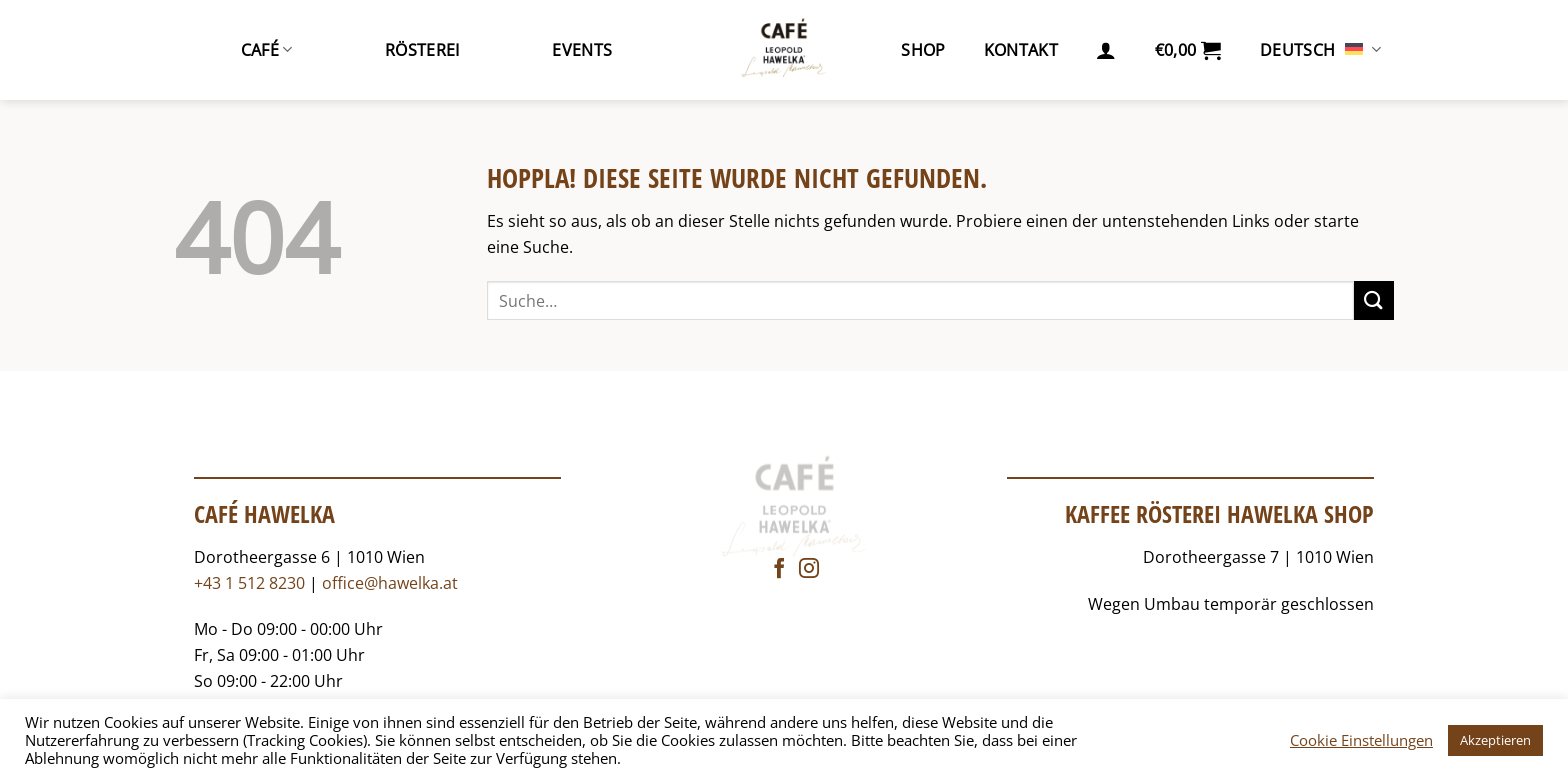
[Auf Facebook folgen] (779, 570)
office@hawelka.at (390, 583)
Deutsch (1321, 50)
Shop (923, 50)
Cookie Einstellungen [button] (1361, 740)
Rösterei (422, 50)
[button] (1106, 50)
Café (267, 50)
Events (582, 50)
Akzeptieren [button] (1495, 740)
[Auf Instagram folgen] (809, 570)
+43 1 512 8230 (249, 583)
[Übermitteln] (1374, 300)
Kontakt (1021, 50)
